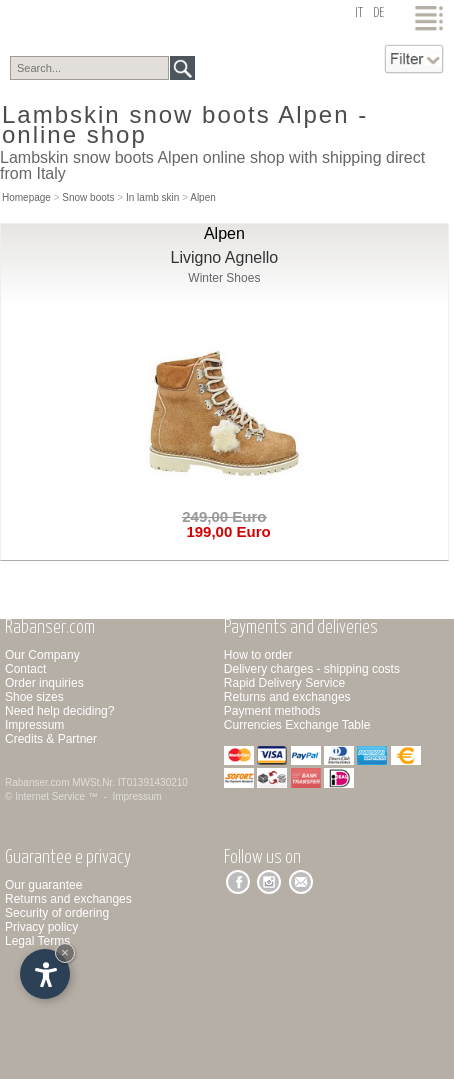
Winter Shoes (224, 278)
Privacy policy (41, 927)
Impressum (34, 725)
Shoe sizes (34, 697)
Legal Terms (37, 941)
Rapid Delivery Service (284, 683)
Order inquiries (44, 683)
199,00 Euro (224, 531)
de (378, 13)
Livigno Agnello (225, 257)
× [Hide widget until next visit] (65, 952)
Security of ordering (57, 913)
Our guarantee (43, 885)
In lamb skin (152, 197)
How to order (258, 655)
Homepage (26, 197)
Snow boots (88, 197)
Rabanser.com (37, 782)
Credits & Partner (51, 739)
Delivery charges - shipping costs (312, 669)
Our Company (42, 655)
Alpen (203, 197)
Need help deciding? (59, 711)
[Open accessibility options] (45, 974)
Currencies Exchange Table (297, 725)
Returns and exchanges (287, 697)
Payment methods (272, 711)
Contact (25, 669)
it (359, 13)
